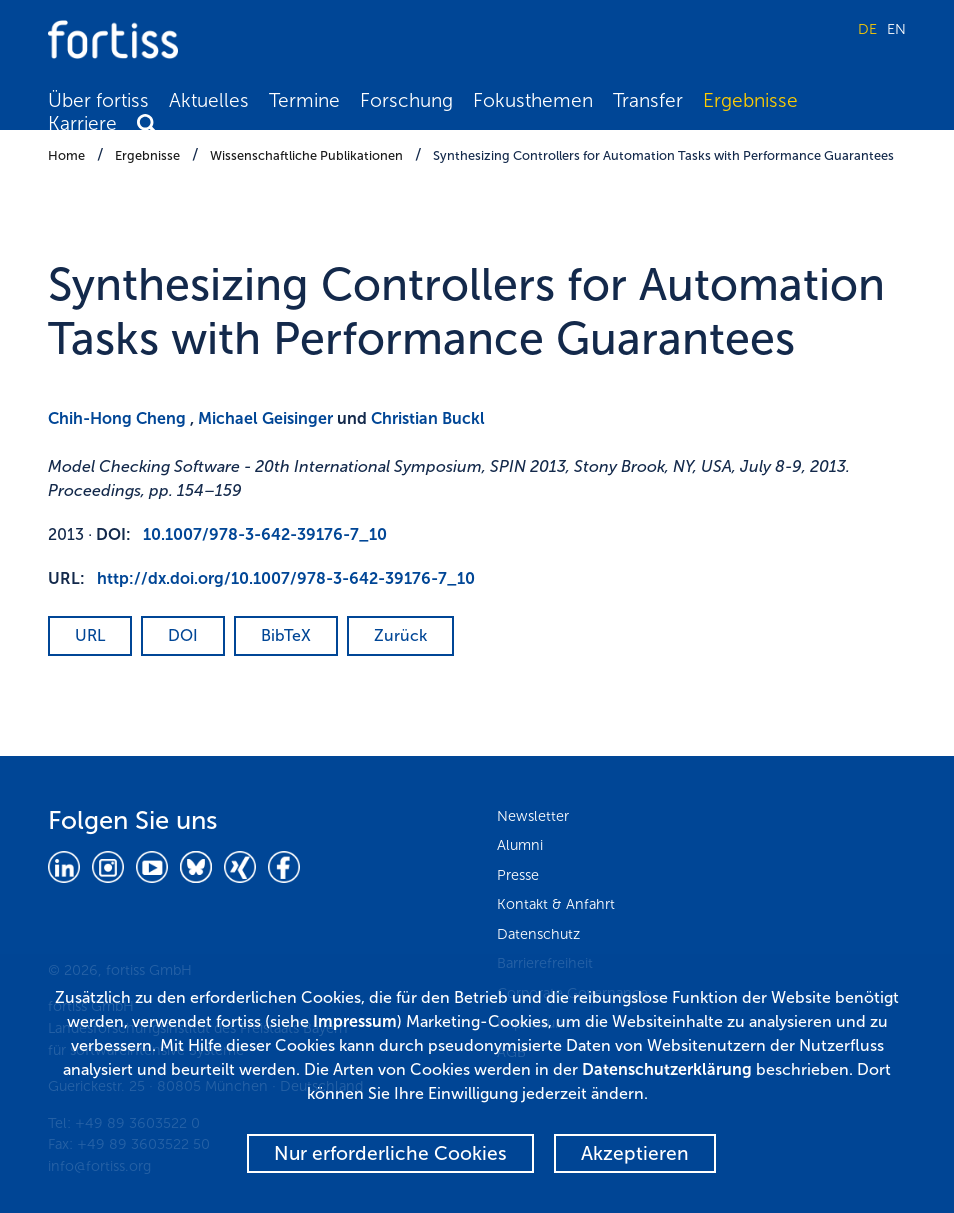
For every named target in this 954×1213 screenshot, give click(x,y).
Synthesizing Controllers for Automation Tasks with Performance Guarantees (663, 155)
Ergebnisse (750, 100)
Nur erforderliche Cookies (390, 1153)
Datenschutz (538, 934)
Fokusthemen (533, 100)
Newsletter (533, 816)
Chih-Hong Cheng (117, 418)
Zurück (400, 635)
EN (896, 29)
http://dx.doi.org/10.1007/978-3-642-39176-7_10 (286, 578)
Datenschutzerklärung (667, 1069)
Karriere (82, 123)
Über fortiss (98, 100)
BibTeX (286, 635)
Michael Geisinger (265, 418)
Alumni (520, 845)
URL (90, 635)
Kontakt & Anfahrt (556, 904)
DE (867, 29)
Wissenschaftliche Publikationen (306, 155)
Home (66, 155)
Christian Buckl (428, 418)
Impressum (355, 1021)
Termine (304, 100)
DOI (183, 635)
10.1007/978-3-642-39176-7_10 (265, 534)
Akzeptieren (635, 1153)
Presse (518, 875)
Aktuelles (209, 100)
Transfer (648, 100)
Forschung (406, 100)
